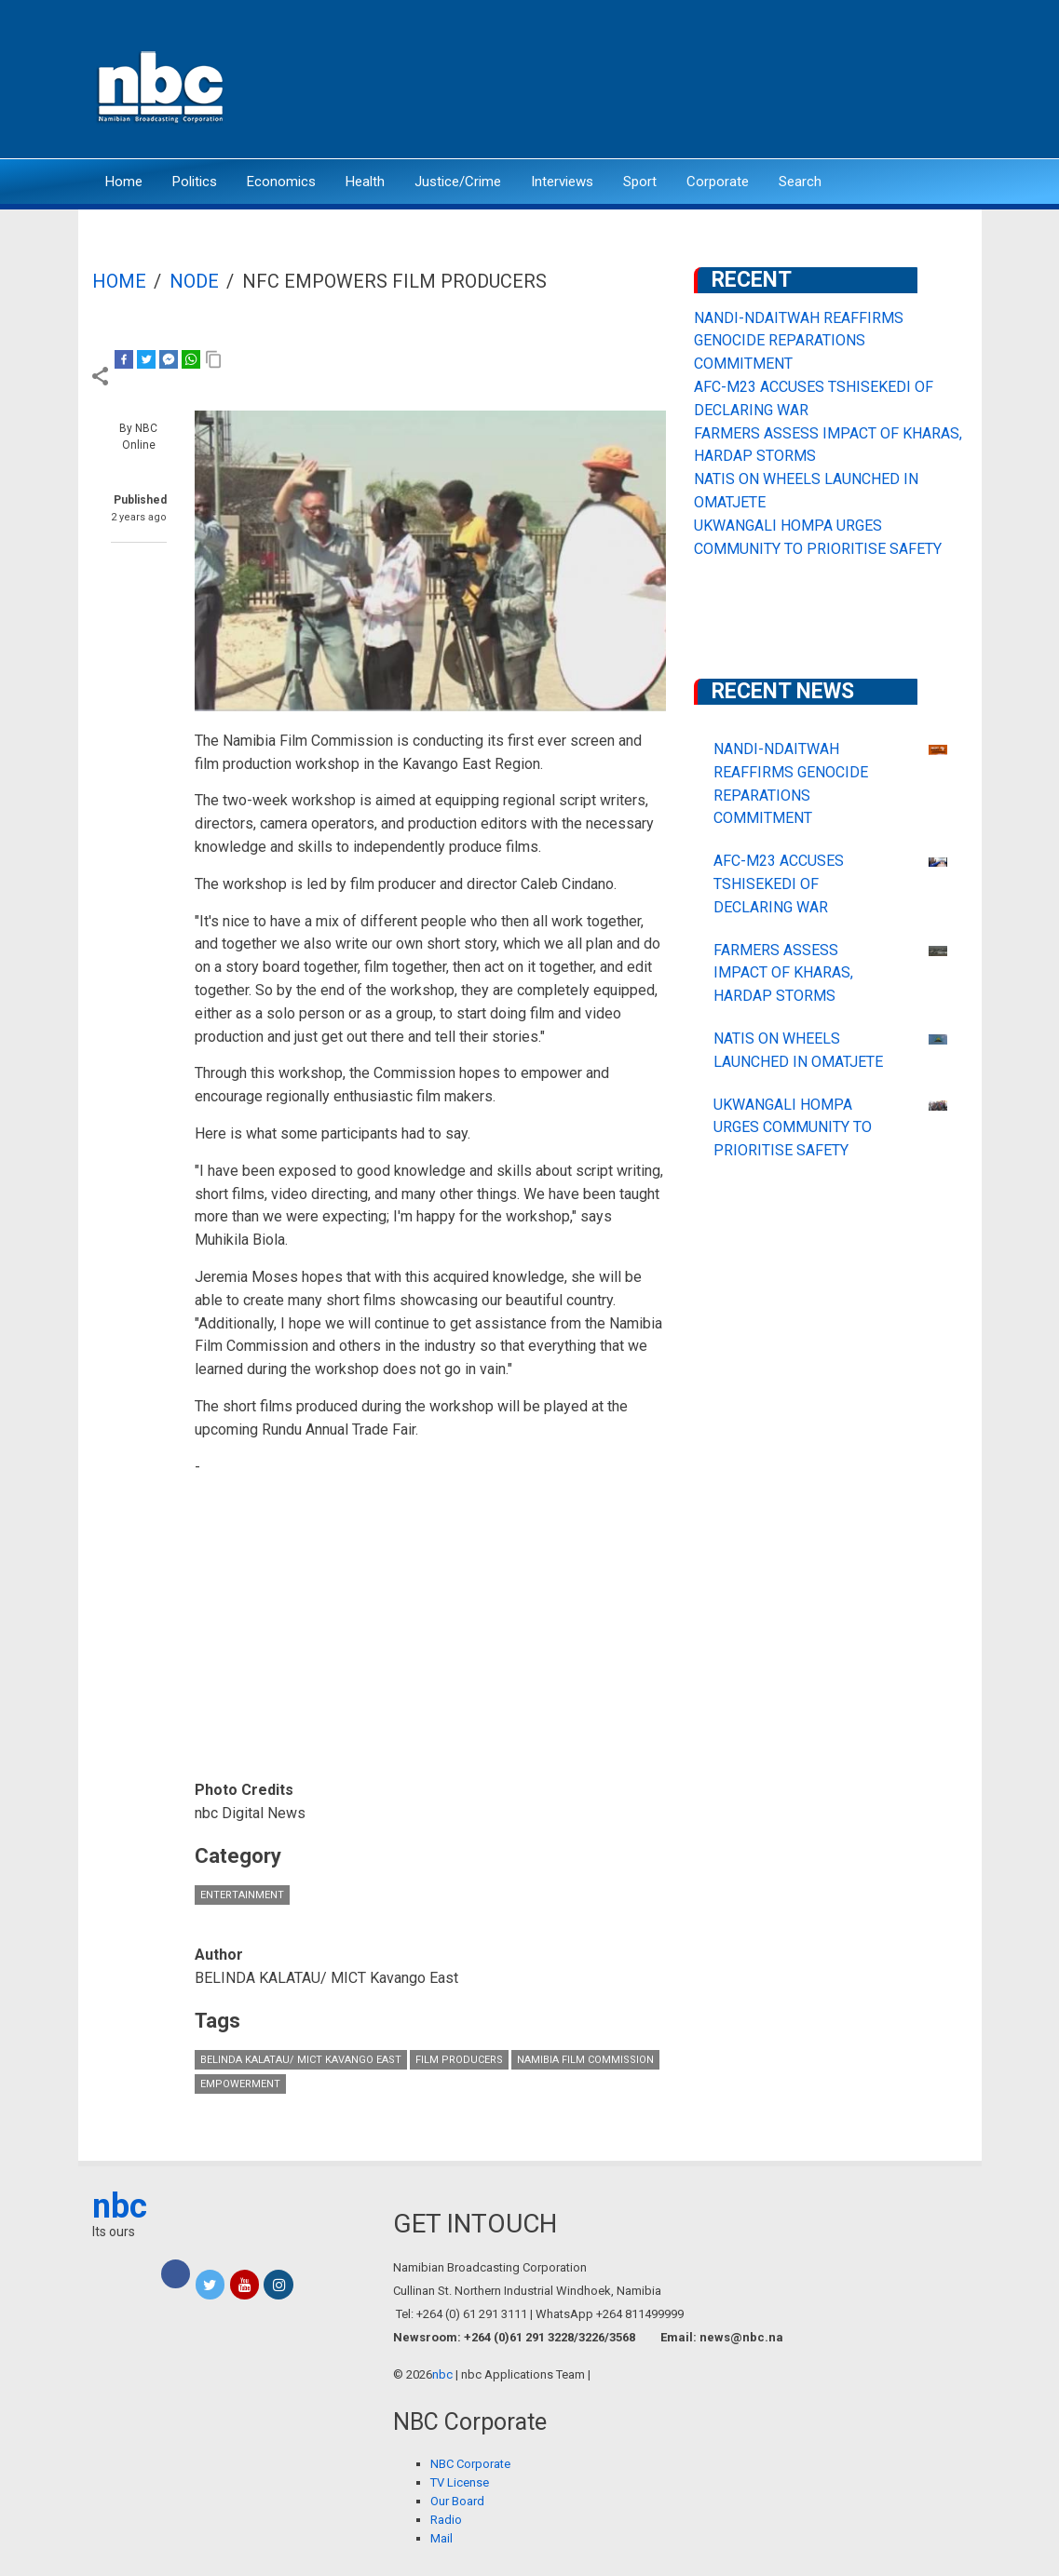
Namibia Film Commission (585, 2060)
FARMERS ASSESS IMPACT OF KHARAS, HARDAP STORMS (783, 973)
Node (194, 281)
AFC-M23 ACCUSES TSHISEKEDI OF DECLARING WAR (778, 884)
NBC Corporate (470, 2464)
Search (800, 181)
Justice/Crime (457, 181)
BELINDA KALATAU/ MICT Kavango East (300, 2060)
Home (124, 181)
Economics (281, 181)
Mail (441, 2538)
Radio (446, 2520)
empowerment (240, 2084)
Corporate (717, 181)
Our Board (457, 2501)
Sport (640, 181)
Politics (194, 181)
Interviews (562, 181)
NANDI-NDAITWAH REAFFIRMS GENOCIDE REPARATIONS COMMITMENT (798, 341)
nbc (119, 2206)
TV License (459, 2482)
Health (365, 181)
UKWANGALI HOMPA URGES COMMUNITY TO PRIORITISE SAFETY (792, 1128)
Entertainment (242, 1895)
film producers (459, 2060)
